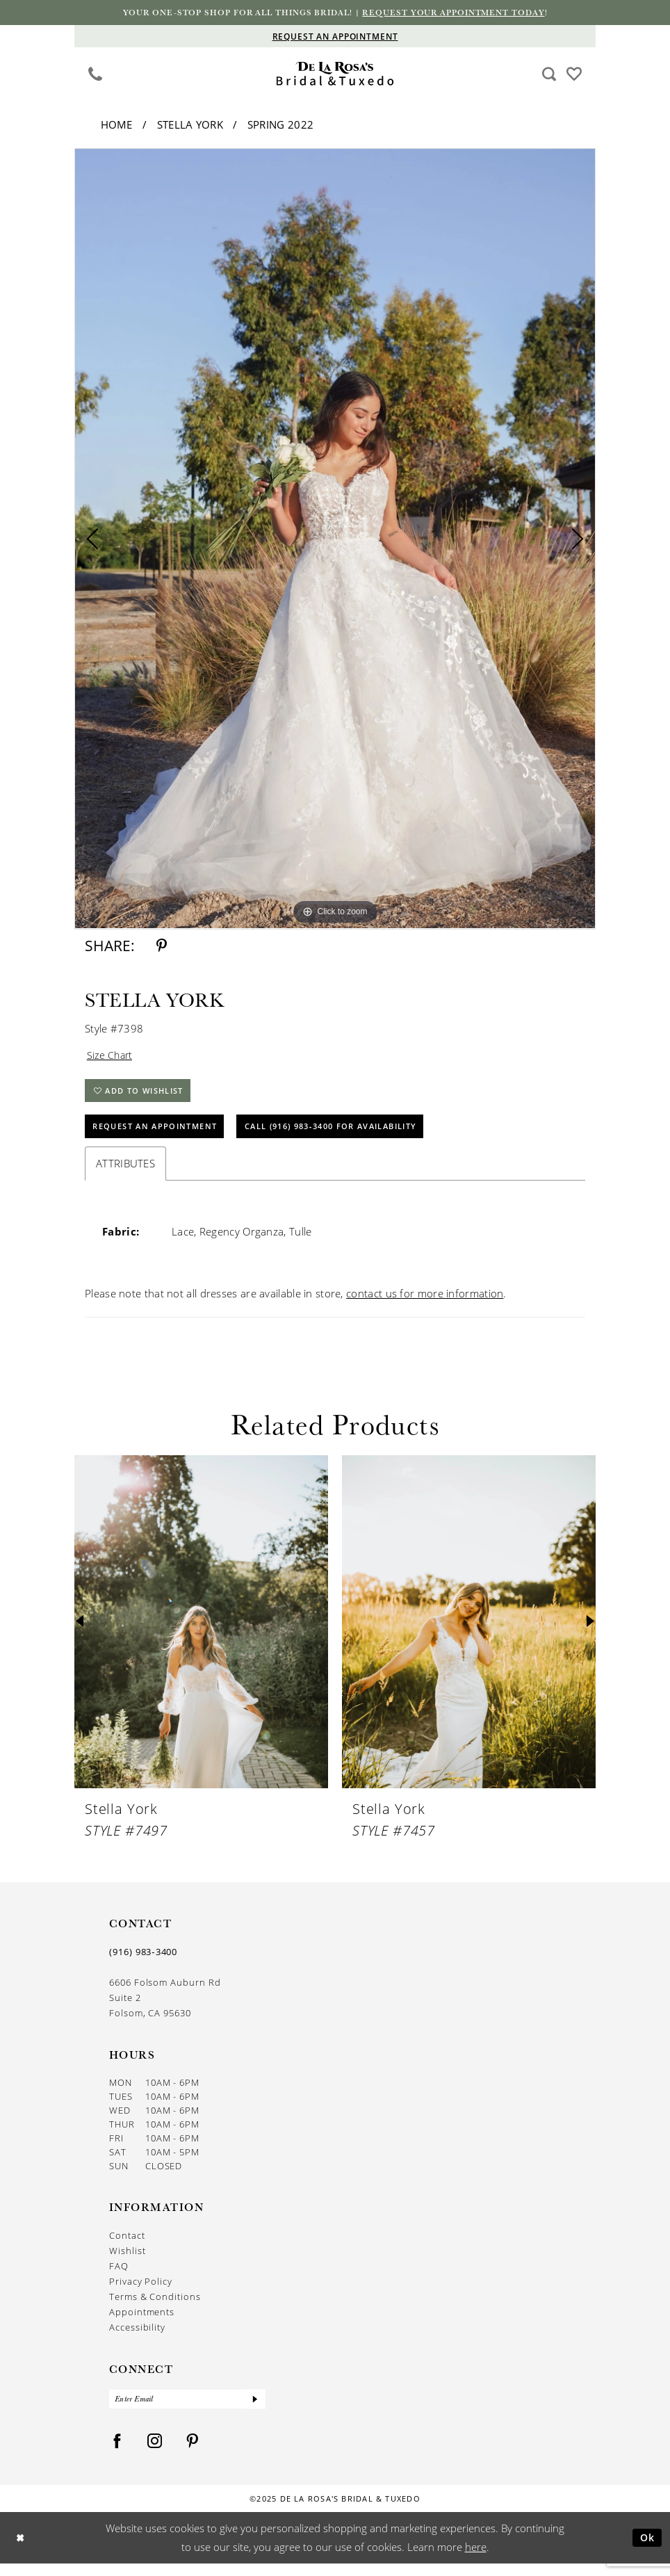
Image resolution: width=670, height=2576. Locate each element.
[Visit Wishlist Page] (574, 73)
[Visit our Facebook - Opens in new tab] (117, 2454)
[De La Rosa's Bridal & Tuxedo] (335, 75)
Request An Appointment (161, 1136)
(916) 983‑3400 (143, 1962)
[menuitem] (95, 74)
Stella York (190, 126)
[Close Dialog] (21, 2550)
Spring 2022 (280, 126)
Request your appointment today (464, 13)
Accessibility (137, 2337)
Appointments (141, 2322)
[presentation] (201, 1632)
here (476, 2559)
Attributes (125, 1174)
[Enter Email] (187, 2410)
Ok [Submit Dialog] (646, 2550)
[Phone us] (95, 74)
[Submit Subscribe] (254, 2410)
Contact (127, 2245)
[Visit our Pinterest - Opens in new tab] (192, 2454)
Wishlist (127, 2261)
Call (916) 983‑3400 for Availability (356, 1136)
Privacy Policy (140, 2291)
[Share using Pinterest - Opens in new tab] (162, 947)
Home (117, 126)
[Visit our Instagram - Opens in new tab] (155, 2454)
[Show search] (549, 74)
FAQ (119, 2276)
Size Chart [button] (111, 1057)
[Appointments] (335, 37)
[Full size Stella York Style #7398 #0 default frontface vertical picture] (335, 540)
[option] (335, 540)
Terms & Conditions (155, 2307)
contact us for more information (424, 1304)
